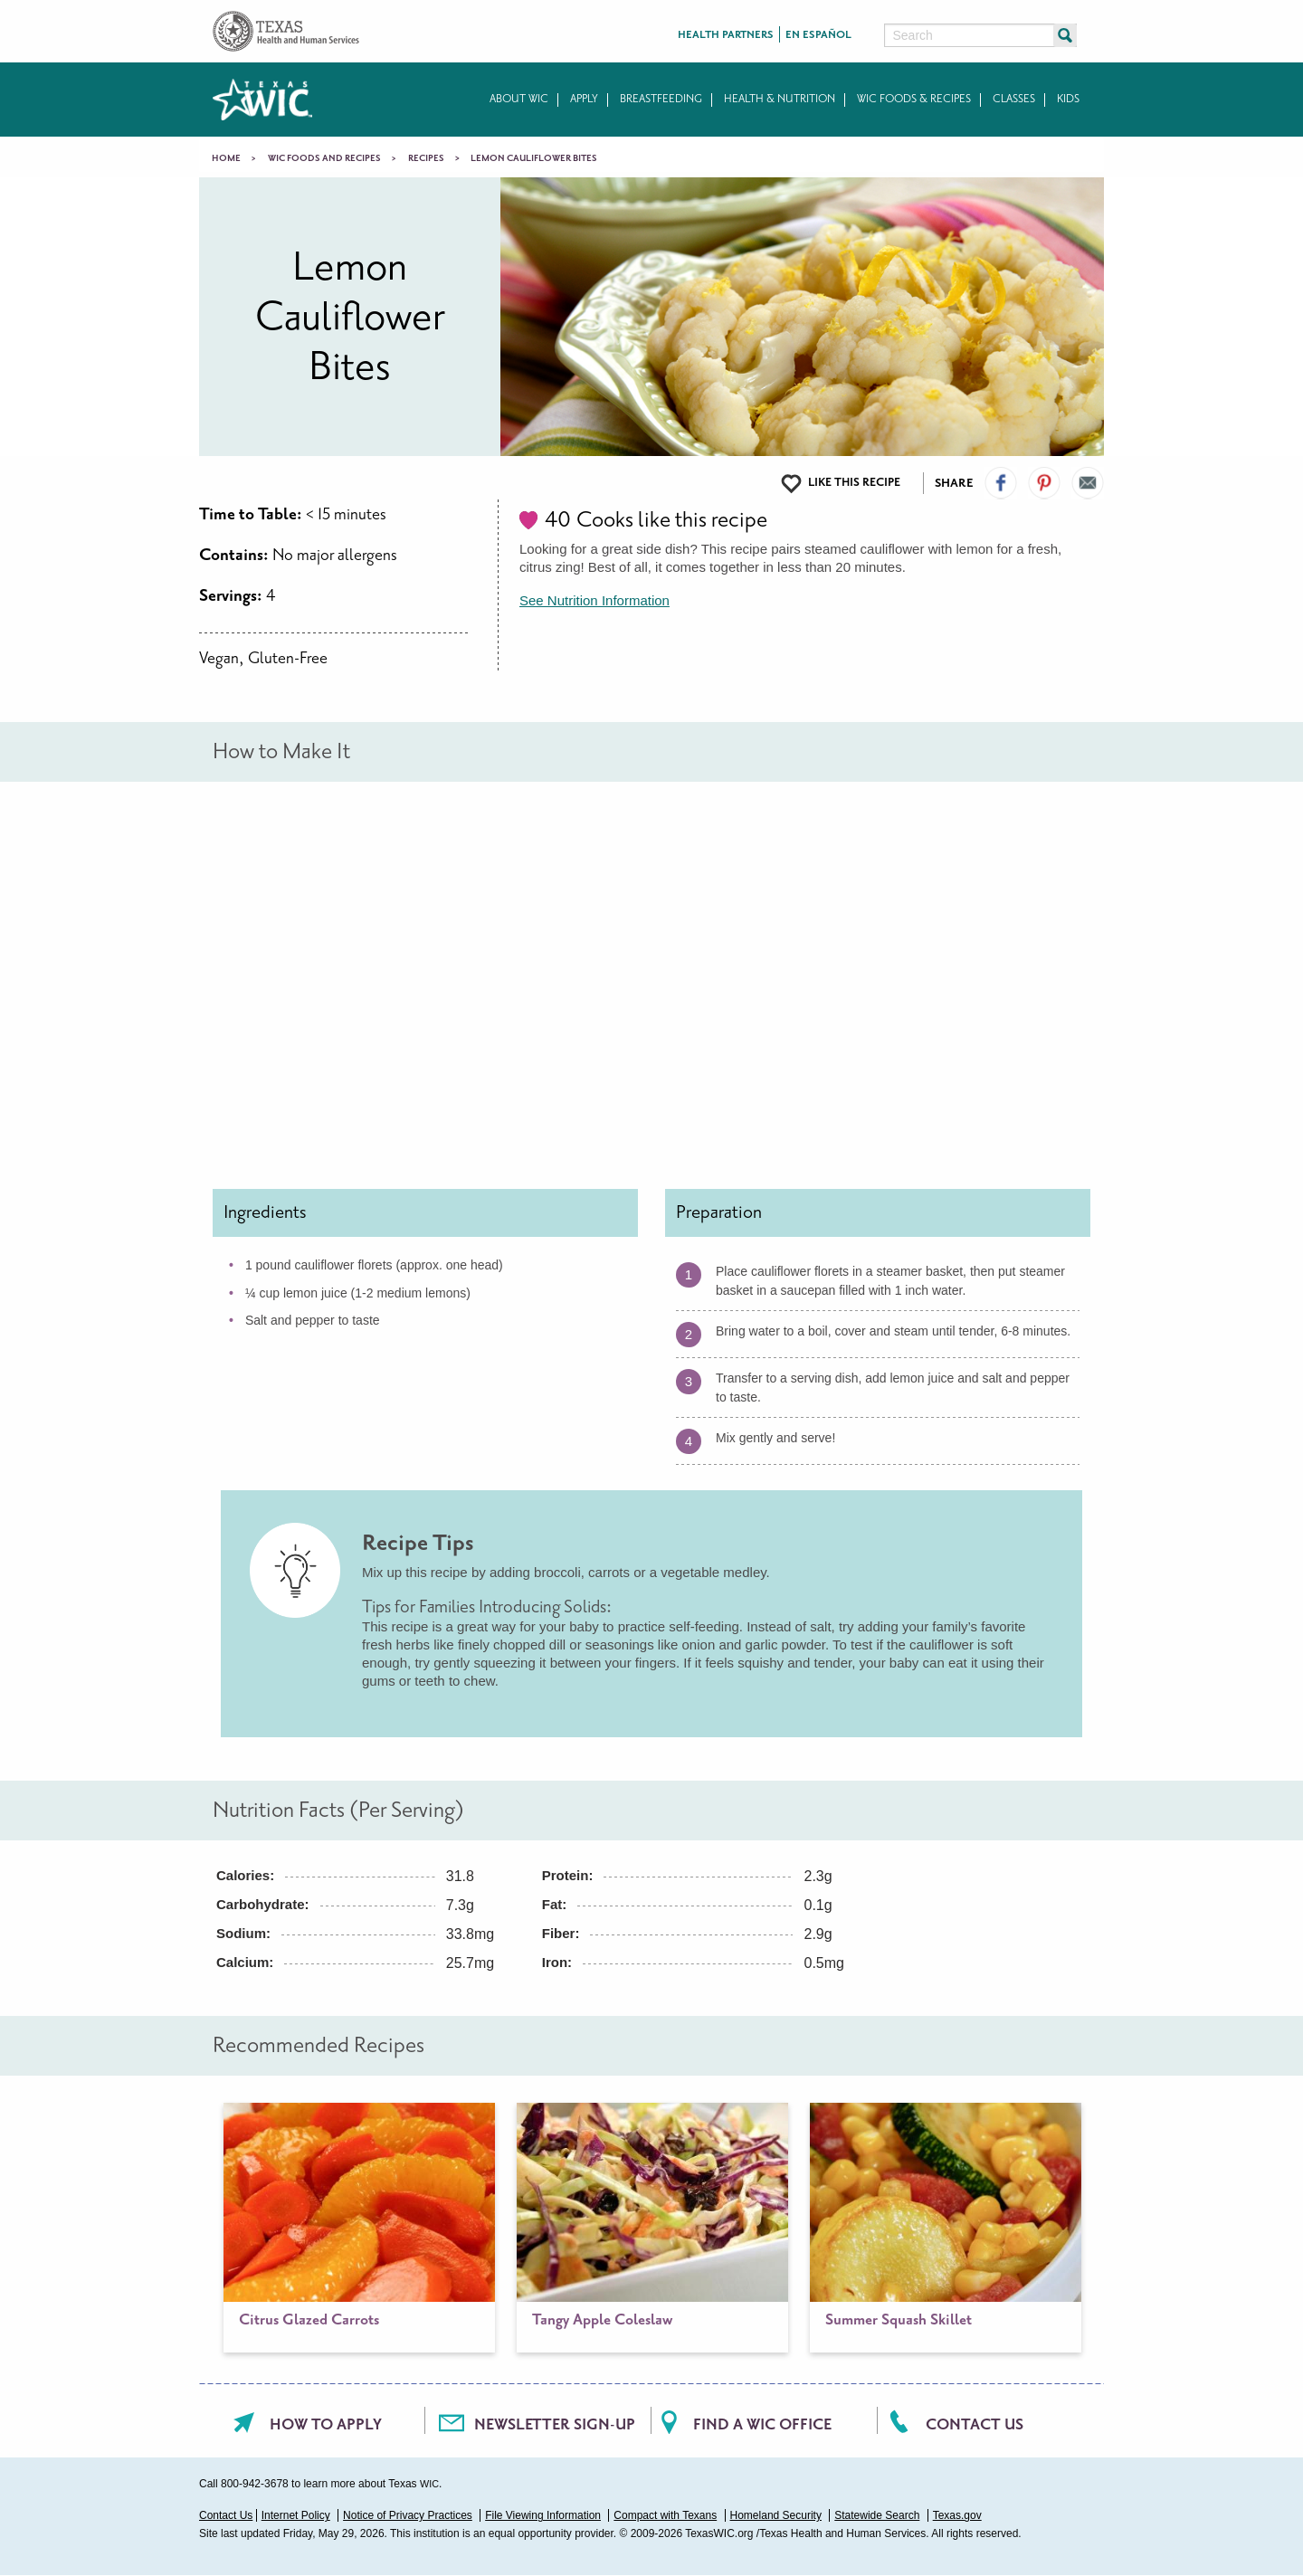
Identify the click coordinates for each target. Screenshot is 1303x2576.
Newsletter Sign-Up (554, 2424)
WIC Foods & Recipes (914, 99)
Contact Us (974, 2424)
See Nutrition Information (594, 600)
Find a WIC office (762, 2424)
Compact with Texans (665, 2515)
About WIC (519, 99)
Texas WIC (262, 99)
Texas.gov (957, 2515)
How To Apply (326, 2424)
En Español (818, 35)
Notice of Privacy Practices (407, 2515)
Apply (584, 99)
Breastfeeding (661, 99)
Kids (1068, 99)
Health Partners (726, 35)
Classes (1014, 99)
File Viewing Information (543, 2515)
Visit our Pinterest (1044, 483)
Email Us (1087, 483)
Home (226, 158)
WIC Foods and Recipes (324, 158)
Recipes (426, 158)
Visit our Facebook (1000, 483)
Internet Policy (296, 2515)
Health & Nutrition (779, 99)
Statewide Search (876, 2515)
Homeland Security (776, 2515)
